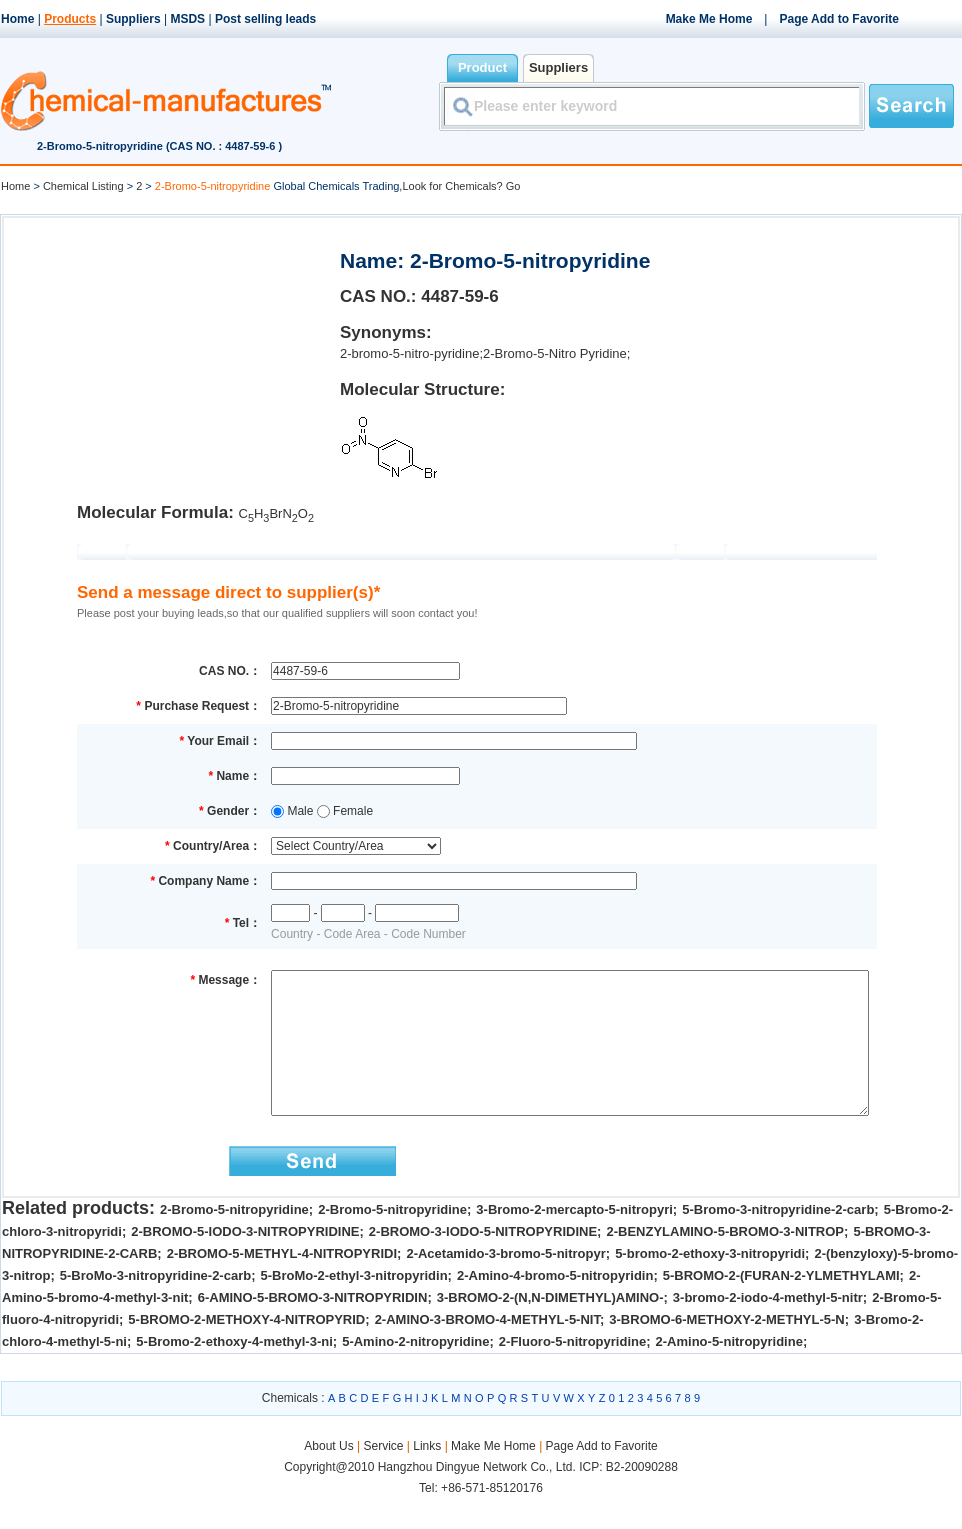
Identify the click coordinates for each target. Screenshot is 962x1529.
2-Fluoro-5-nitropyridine (572, 1371)
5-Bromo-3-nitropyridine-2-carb (778, 1239)
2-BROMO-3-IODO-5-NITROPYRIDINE (483, 1261)
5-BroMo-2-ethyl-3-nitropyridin (354, 1305)
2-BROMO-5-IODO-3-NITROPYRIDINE (245, 1261)
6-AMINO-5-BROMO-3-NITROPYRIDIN (313, 1327)
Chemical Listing (83, 186)
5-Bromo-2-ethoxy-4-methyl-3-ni (234, 1371)
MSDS (187, 19)
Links (427, 1476)
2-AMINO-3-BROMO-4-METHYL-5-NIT (487, 1349)
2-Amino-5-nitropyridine (729, 1371)
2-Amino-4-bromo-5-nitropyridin (555, 1305)
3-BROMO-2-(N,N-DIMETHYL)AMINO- (550, 1327)
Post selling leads (265, 19)
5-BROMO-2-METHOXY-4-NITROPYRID (246, 1349)
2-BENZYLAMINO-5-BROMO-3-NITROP (725, 1261)
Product (482, 67)
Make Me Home (709, 19)
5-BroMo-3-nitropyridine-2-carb (155, 1305)
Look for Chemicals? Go (461, 186)
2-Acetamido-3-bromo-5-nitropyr (505, 1283)
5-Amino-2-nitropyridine (415, 1371)
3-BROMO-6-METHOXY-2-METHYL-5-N (726, 1349)
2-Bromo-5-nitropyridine (234, 1239)
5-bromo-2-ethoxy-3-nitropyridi (710, 1283)
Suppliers (133, 19)
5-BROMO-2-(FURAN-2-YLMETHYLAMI (781, 1305)
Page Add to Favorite (839, 19)
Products (70, 19)
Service (383, 1476)
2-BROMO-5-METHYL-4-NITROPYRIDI (282, 1283)
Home (17, 19)
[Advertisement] (170, 356)
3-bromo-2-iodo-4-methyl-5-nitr (768, 1327)
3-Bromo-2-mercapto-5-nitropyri (574, 1239)
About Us (330, 1476)
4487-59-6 (460, 296)
